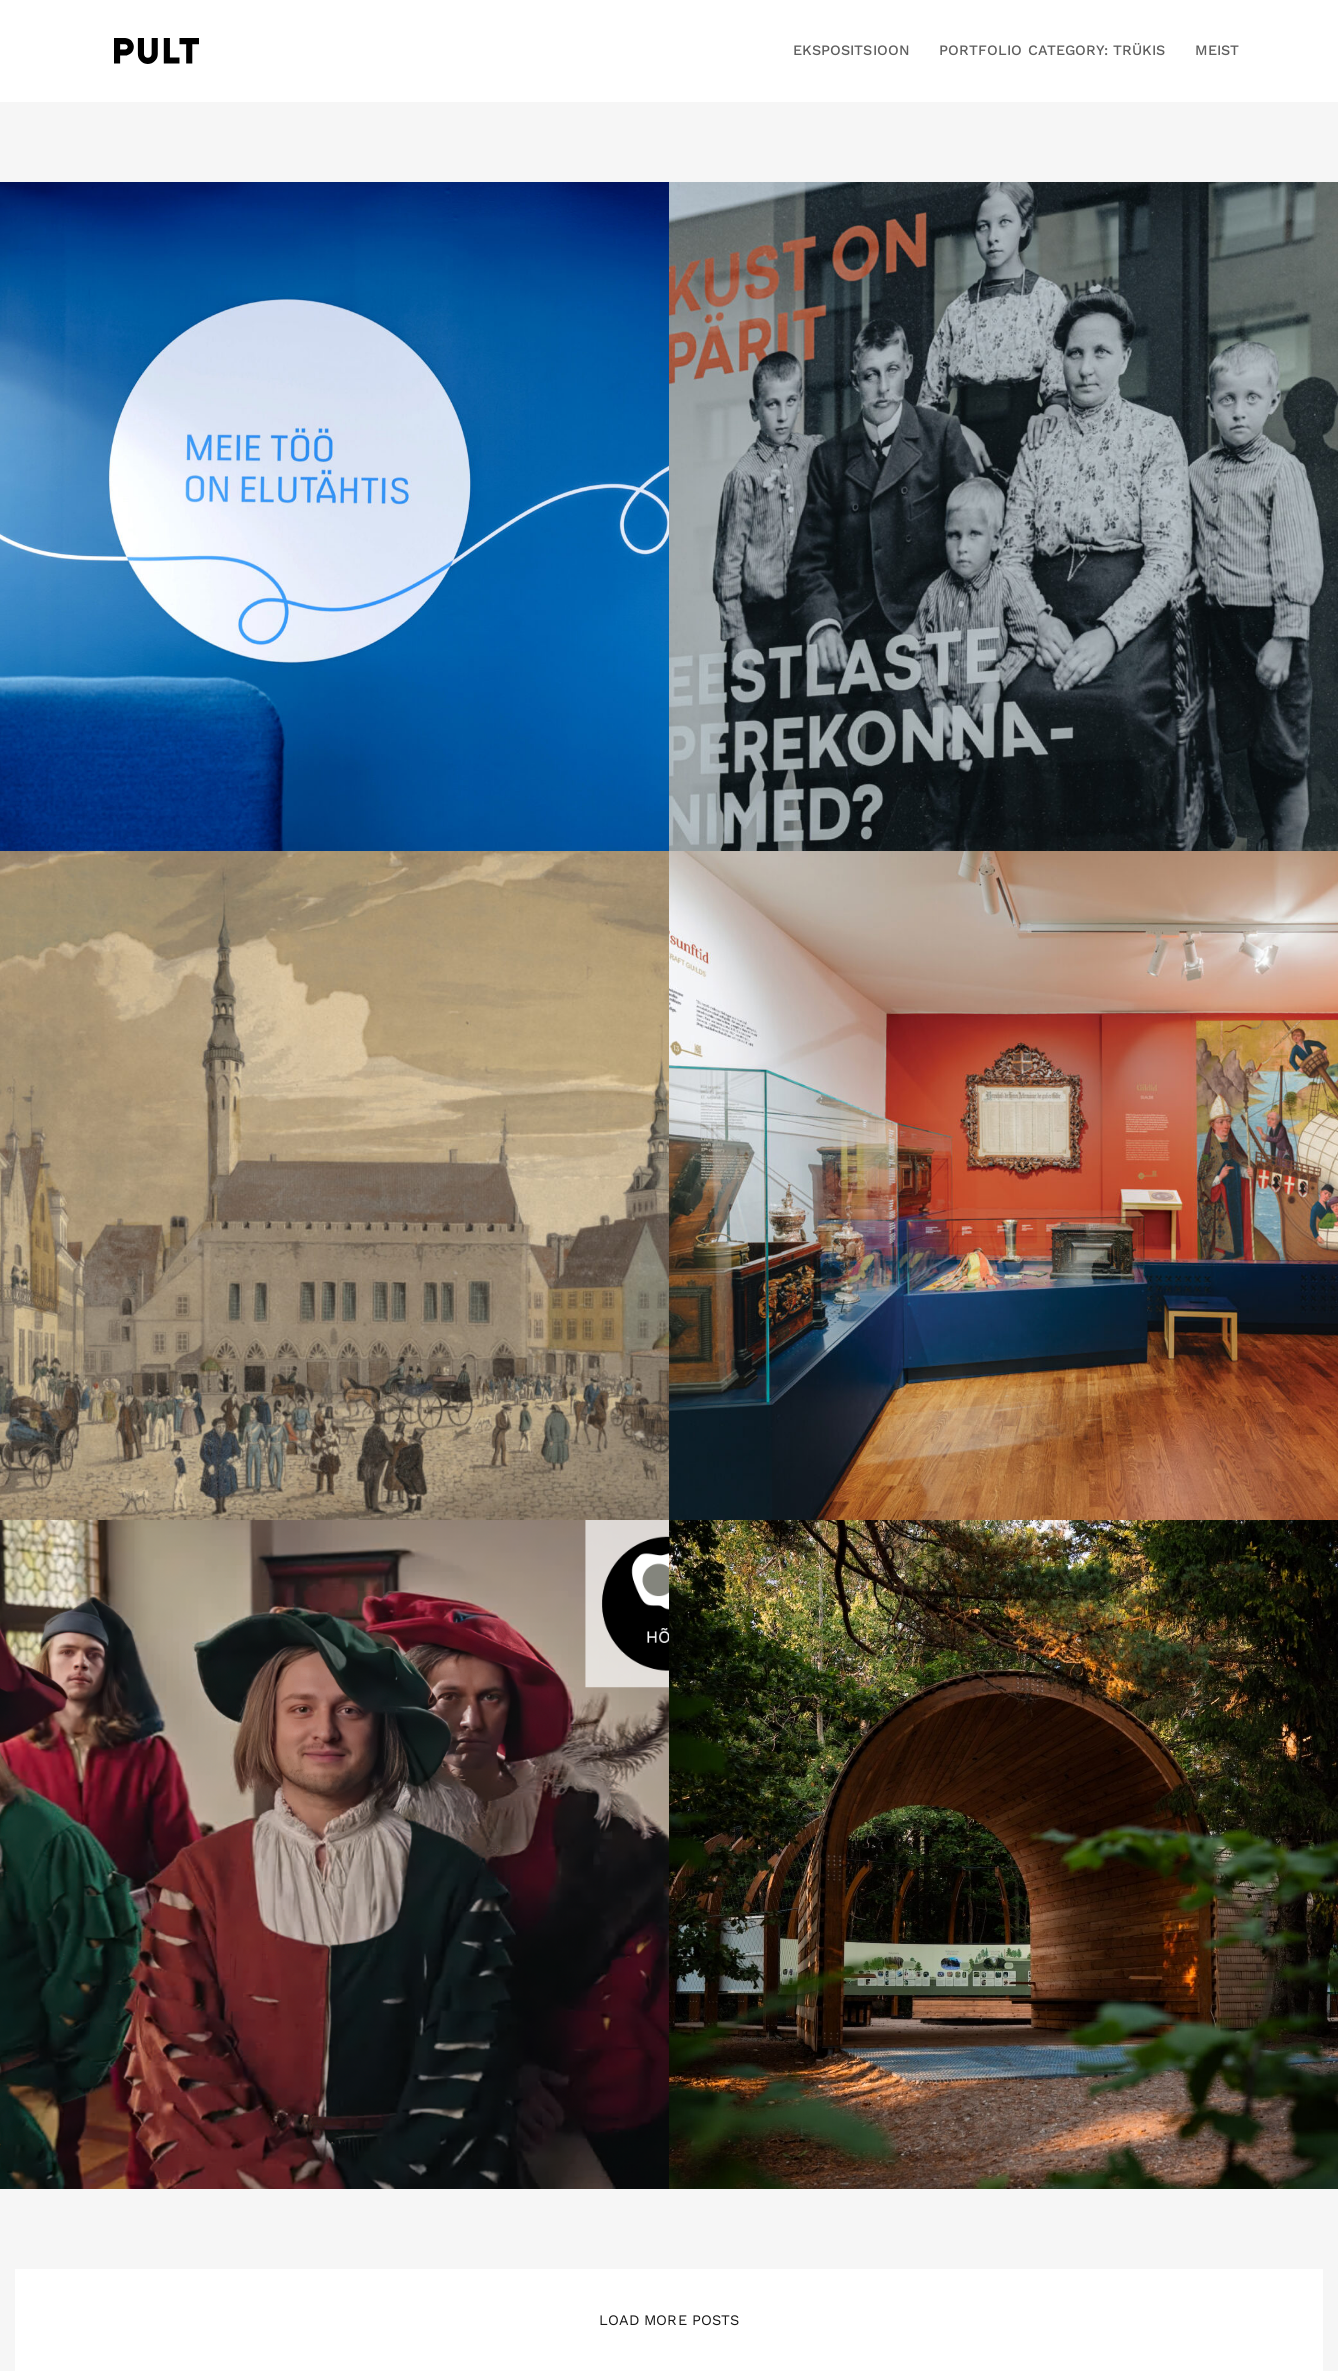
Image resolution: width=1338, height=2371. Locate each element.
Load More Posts (669, 2320)
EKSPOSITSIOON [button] (851, 50)
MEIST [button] (1217, 50)
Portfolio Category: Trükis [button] (1052, 50)
